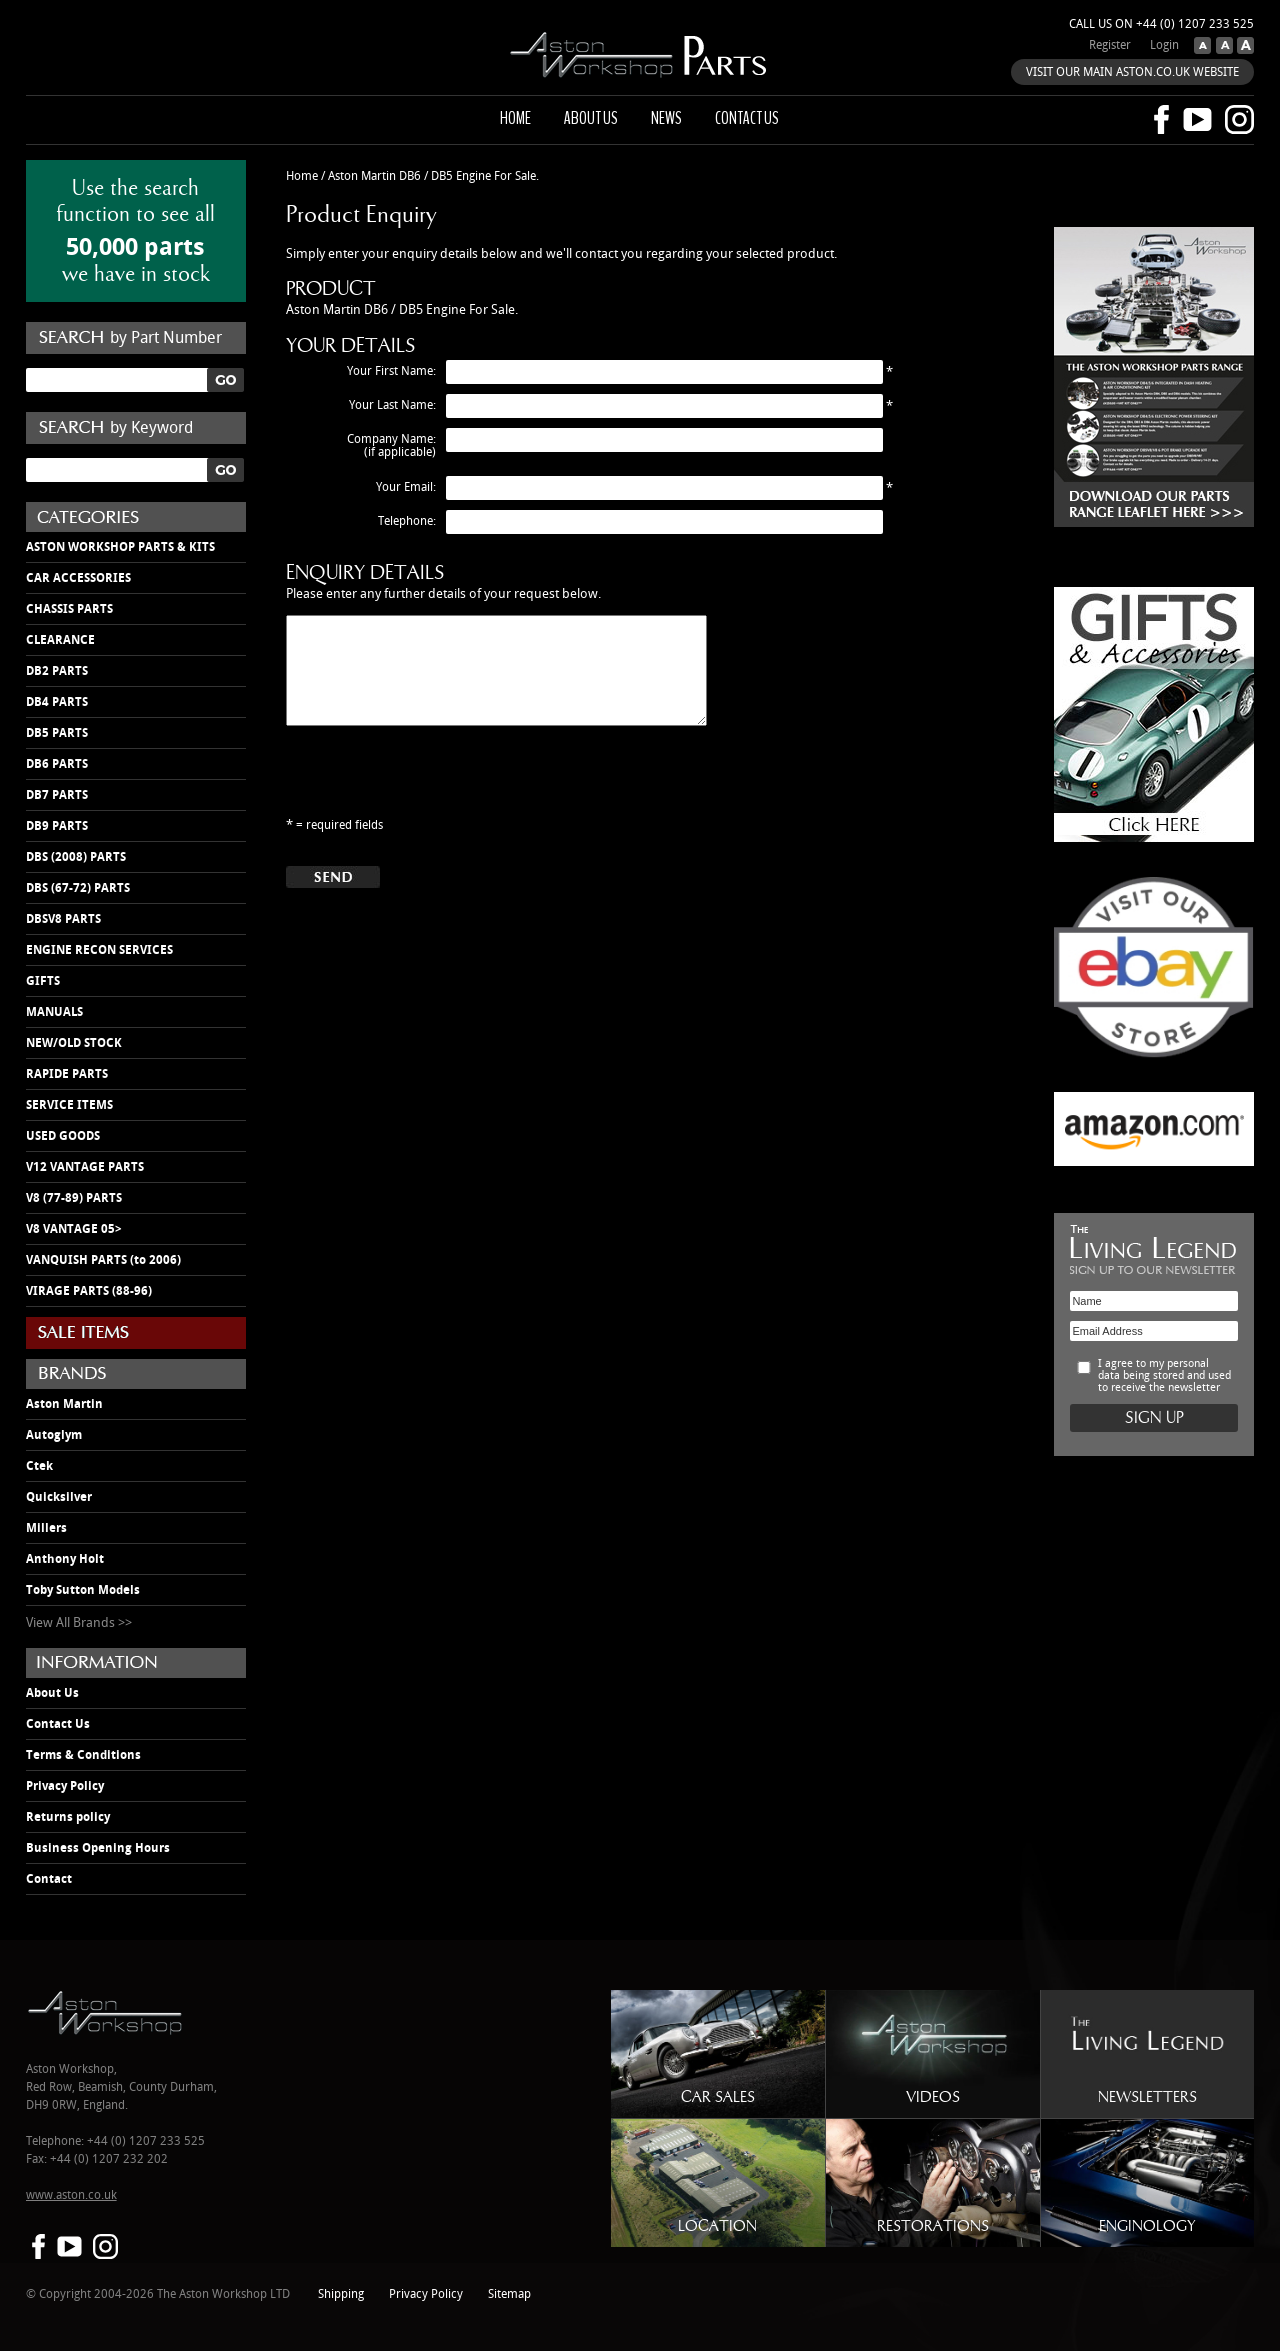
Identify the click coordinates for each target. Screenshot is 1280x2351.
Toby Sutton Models (83, 1590)
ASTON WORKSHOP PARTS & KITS (120, 547)
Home (515, 118)
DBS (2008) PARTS (76, 857)
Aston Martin (64, 1404)
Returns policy (68, 1817)
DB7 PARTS (57, 795)
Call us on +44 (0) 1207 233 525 (1161, 24)
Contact (49, 1879)
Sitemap (509, 2294)
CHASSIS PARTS (69, 609)
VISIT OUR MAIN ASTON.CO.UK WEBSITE (1132, 72)
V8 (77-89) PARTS (74, 1198)
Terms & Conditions (83, 1755)
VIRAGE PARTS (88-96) (89, 1291)
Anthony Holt (65, 1559)
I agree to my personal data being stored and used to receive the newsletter (1164, 1376)
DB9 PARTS (57, 826)
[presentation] (438, 786)
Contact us (747, 118)
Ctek (39, 1466)
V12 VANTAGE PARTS (85, 1167)
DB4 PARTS (57, 702)
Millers (46, 1528)
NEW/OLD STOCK (74, 1043)
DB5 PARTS (57, 733)
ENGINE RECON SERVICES (99, 950)
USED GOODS (63, 1136)
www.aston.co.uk (71, 2195)
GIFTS (43, 981)
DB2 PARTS (57, 671)
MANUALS (54, 1012)
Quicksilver (59, 1497)
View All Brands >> (79, 1623)
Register (1110, 45)
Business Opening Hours (98, 1848)
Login (1164, 45)
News (666, 118)
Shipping (341, 2294)
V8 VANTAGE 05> (74, 1229)
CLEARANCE (60, 640)
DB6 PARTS (57, 764)
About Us (52, 1693)
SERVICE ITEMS (69, 1105)
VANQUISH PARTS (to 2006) (103, 1260)
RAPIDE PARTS (67, 1074)
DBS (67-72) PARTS (78, 888)
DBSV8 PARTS (63, 919)
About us (591, 118)
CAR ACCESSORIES (78, 578)
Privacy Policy (65, 1786)
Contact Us (58, 1724)
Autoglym (54, 1435)
